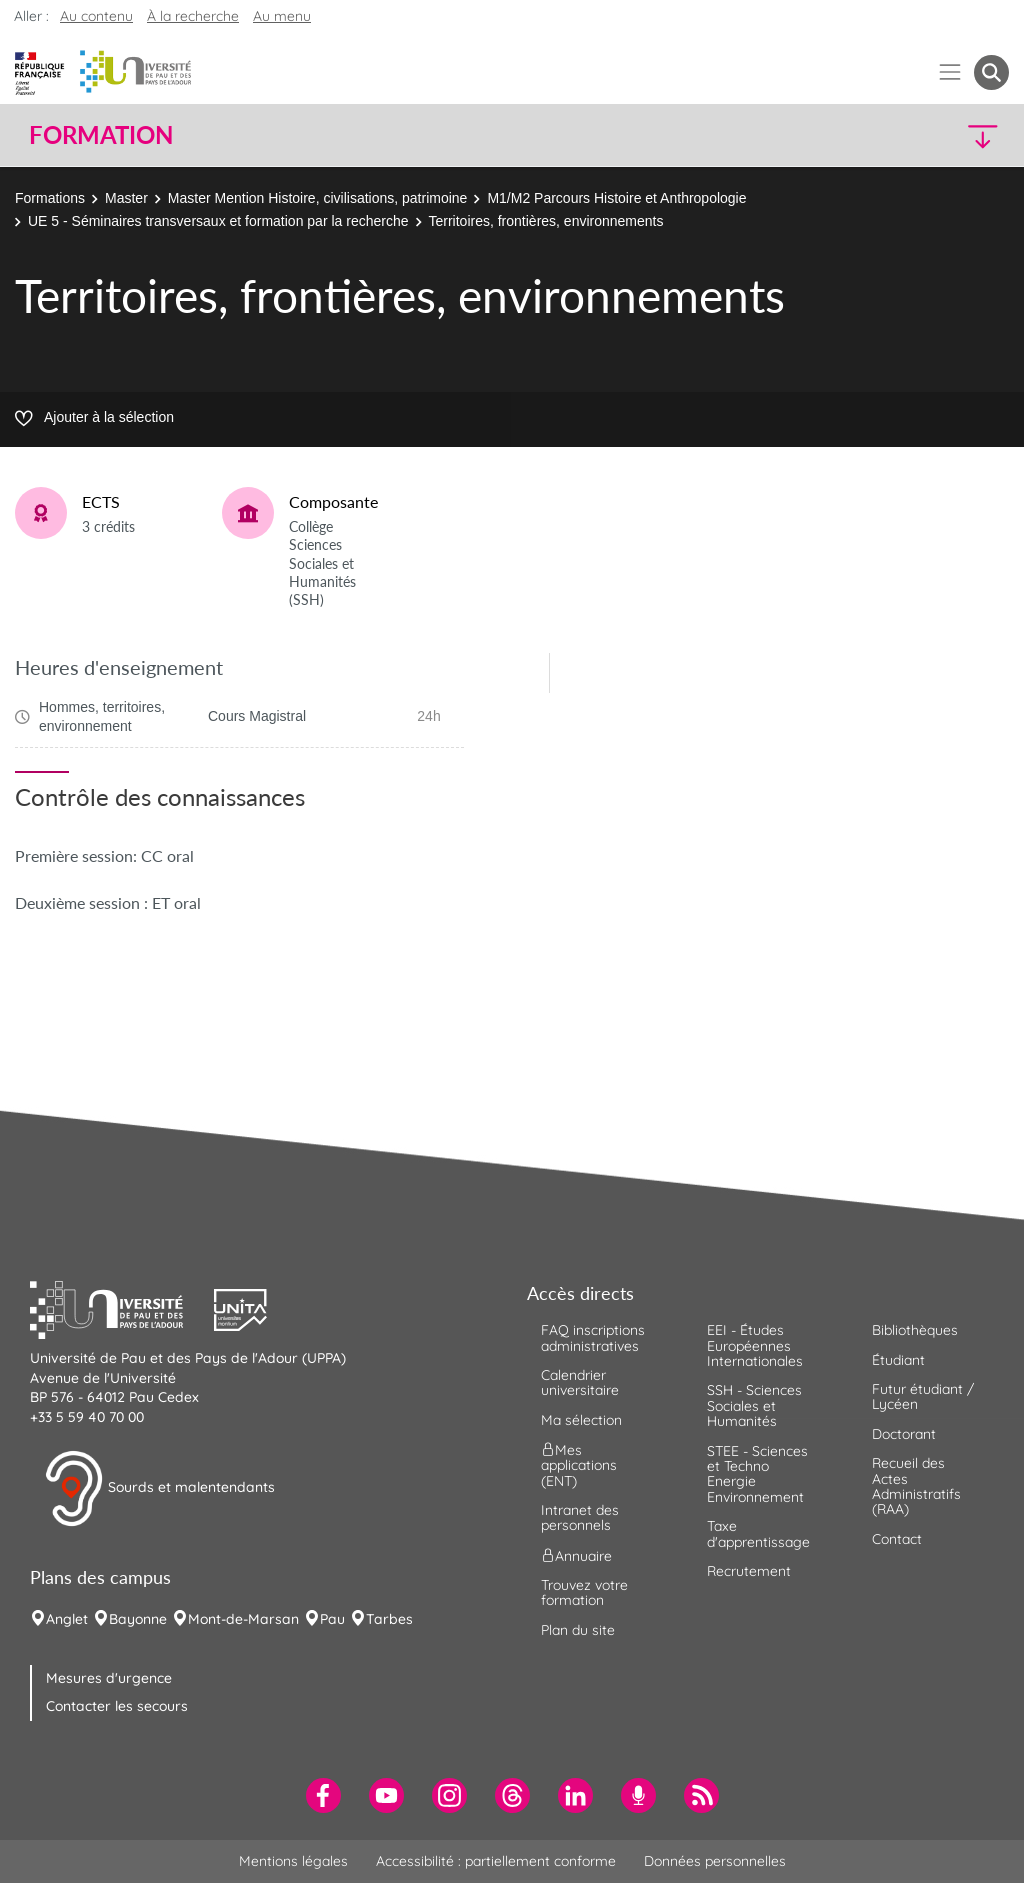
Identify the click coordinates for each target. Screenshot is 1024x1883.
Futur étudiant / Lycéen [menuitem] (923, 1396)
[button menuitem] (991, 72)
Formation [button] (101, 135)
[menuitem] (323, 1795)
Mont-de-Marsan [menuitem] (243, 1619)
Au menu (282, 16)
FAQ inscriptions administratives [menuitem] (593, 1337)
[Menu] (950, 72)
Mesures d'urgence (109, 1678)
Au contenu (96, 16)
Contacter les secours (117, 1706)
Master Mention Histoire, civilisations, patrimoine (318, 198)
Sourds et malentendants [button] (159, 1489)
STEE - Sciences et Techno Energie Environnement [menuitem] (757, 1474)
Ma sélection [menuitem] (581, 1420)
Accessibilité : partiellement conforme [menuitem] (496, 1861)
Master (126, 198)
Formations (50, 198)
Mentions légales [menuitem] (293, 1861)
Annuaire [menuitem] (576, 1555)
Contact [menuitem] (897, 1539)
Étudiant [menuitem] (898, 1360)
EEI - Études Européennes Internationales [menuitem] (755, 1345)
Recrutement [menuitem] (749, 1571)
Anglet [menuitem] (67, 1619)
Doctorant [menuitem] (904, 1434)
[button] (890, 135)
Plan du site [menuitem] (578, 1630)
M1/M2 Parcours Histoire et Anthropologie (616, 198)
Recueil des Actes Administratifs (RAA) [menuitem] (916, 1486)
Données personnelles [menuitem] (715, 1861)
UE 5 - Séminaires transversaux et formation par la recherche (218, 221)
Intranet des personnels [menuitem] (580, 1517)
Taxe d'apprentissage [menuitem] (758, 1533)
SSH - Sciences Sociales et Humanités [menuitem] (754, 1405)
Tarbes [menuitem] (389, 1619)
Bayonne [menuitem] (138, 1619)
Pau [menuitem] (332, 1619)
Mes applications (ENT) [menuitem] (579, 1465)
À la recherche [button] (193, 16)
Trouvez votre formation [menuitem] (584, 1592)
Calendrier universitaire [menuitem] (580, 1382)
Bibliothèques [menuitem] (915, 1330)
